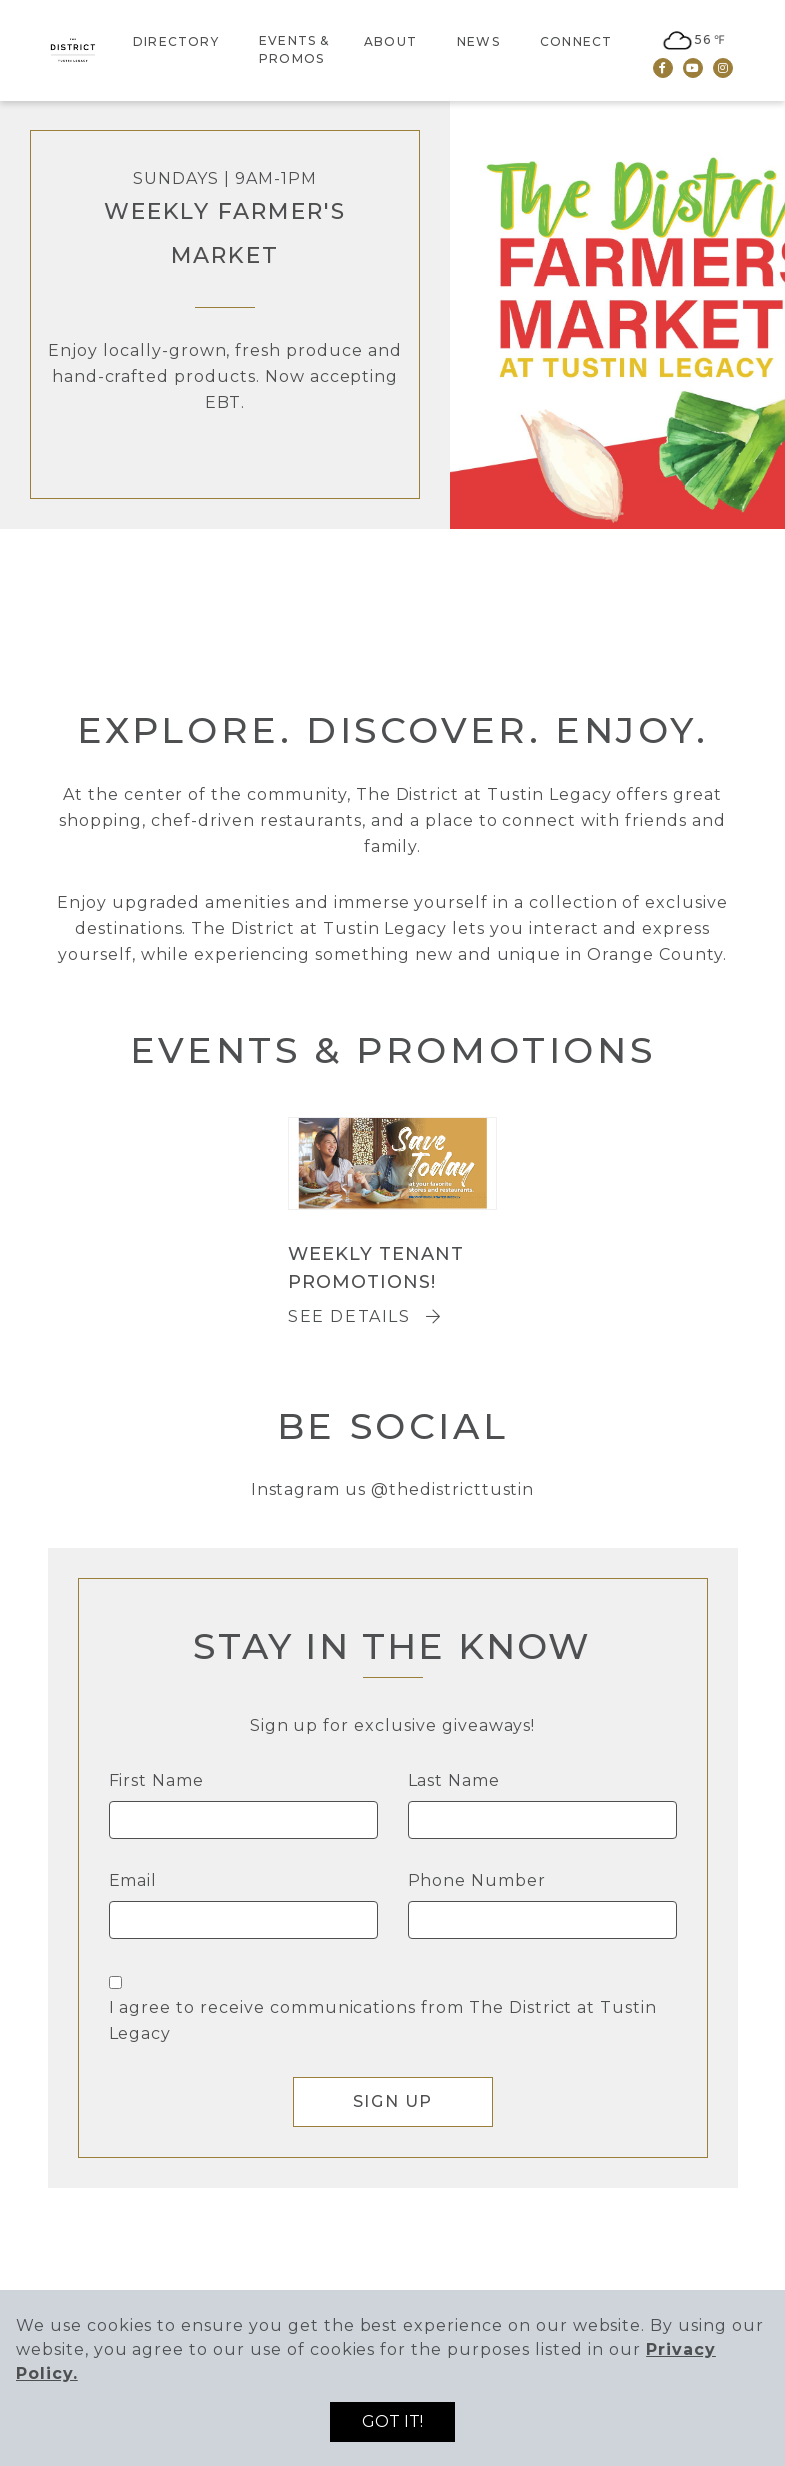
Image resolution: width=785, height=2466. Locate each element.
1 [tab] (536, 611)
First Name (157, 1780)
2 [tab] (596, 611)
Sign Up (392, 2101)
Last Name (454, 1780)
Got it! (392, 2421)
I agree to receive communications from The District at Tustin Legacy (383, 2020)
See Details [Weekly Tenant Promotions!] (365, 1316)
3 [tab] (656, 611)
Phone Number (477, 1880)
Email (133, 1880)
